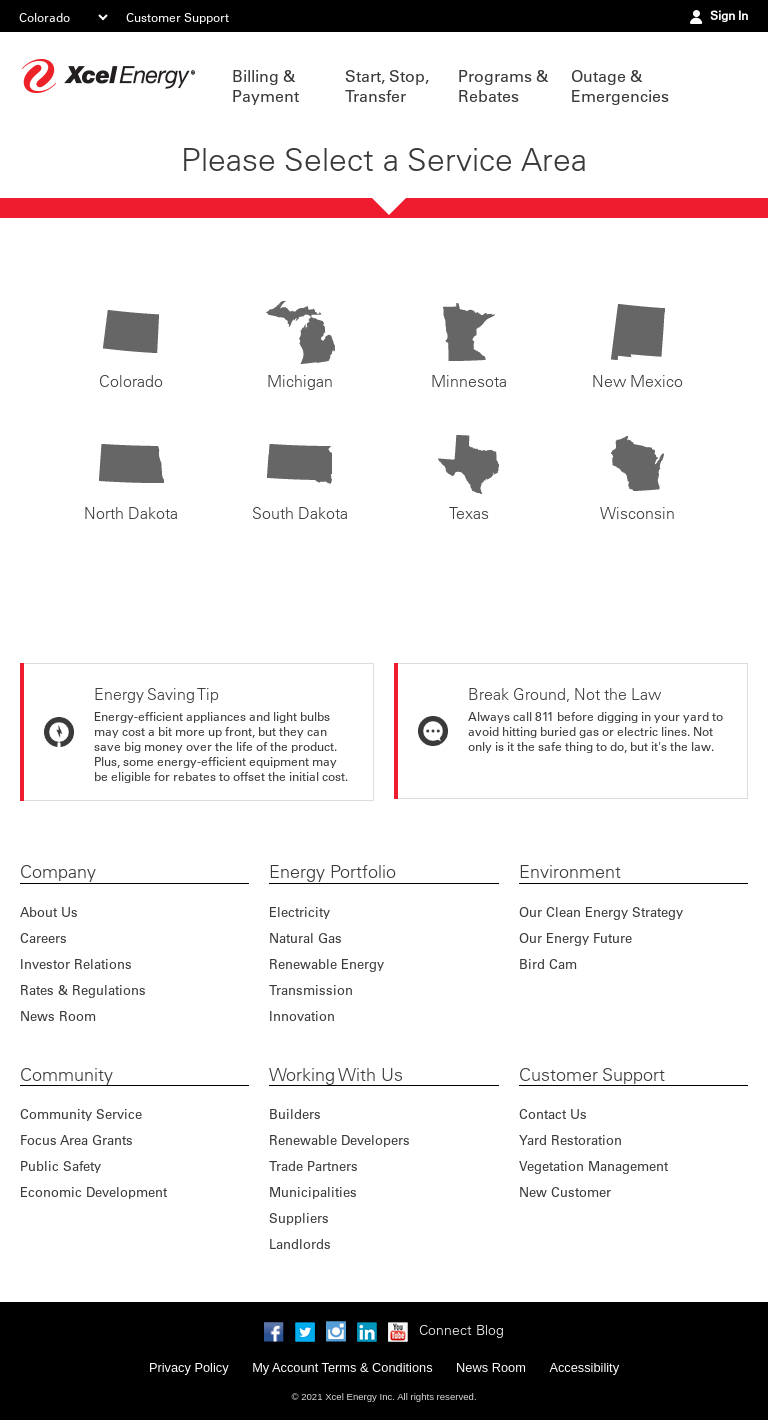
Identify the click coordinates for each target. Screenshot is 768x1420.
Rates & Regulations (83, 989)
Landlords (300, 1243)
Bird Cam (548, 963)
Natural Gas (305, 937)
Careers (43, 937)
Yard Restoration (570, 1139)
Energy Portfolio (332, 872)
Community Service (81, 1113)
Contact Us (553, 1113)
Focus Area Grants (76, 1139)
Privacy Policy (189, 1367)
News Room (58, 1015)
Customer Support (177, 17)
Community (66, 1075)
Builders (295, 1113)
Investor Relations (76, 963)
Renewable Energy (326, 963)
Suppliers (299, 1217)
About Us (49, 911)
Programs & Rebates (503, 86)
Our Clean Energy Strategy (601, 911)
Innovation (302, 1015)
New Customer (565, 1191)
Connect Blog (461, 1330)
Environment (570, 872)
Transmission (311, 989)
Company (58, 872)
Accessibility (584, 1367)
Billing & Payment (265, 86)
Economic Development (93, 1191)
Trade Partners (313, 1165)
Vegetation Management (593, 1165)
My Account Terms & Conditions (342, 1367)
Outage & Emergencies (617, 86)
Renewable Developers (339, 1139)
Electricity (299, 911)
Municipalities (313, 1191)
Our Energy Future (575, 937)
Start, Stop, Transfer (387, 86)
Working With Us (336, 1075)
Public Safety (60, 1165)
